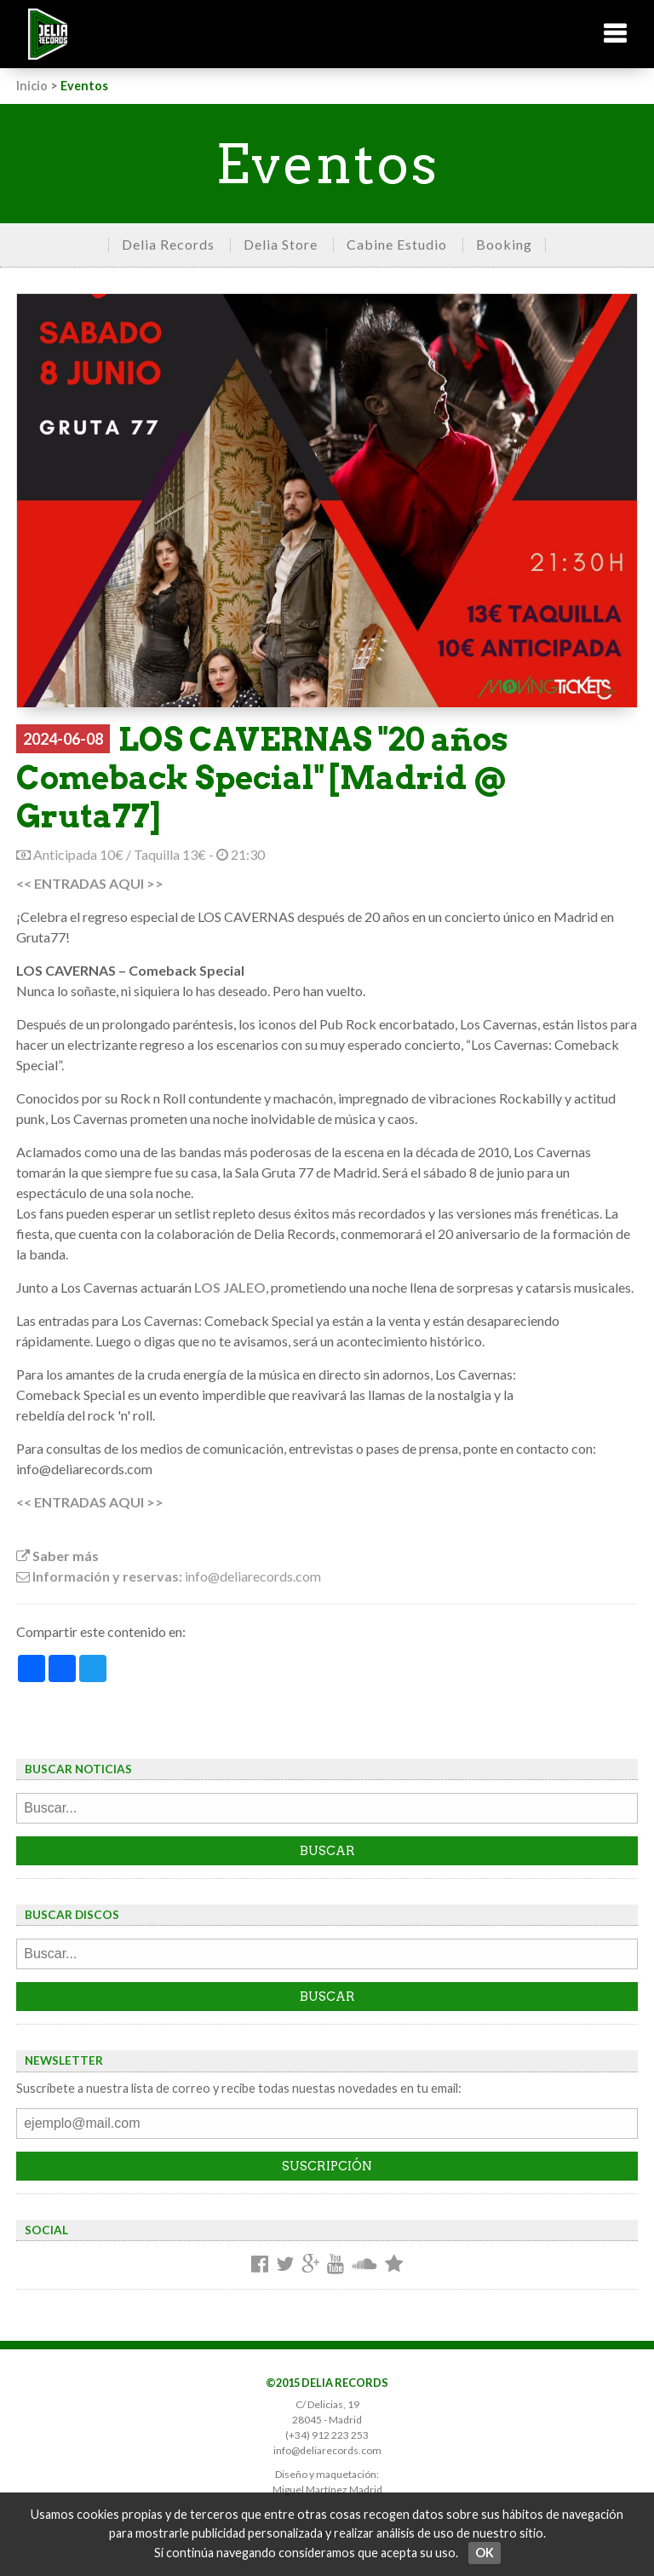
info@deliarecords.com (327, 2450)
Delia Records (168, 244)
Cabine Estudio (397, 244)
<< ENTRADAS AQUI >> (90, 883)
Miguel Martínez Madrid (327, 2489)
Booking (504, 244)
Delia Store (281, 244)
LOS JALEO (230, 1287)
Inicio (32, 85)
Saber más (57, 1555)
